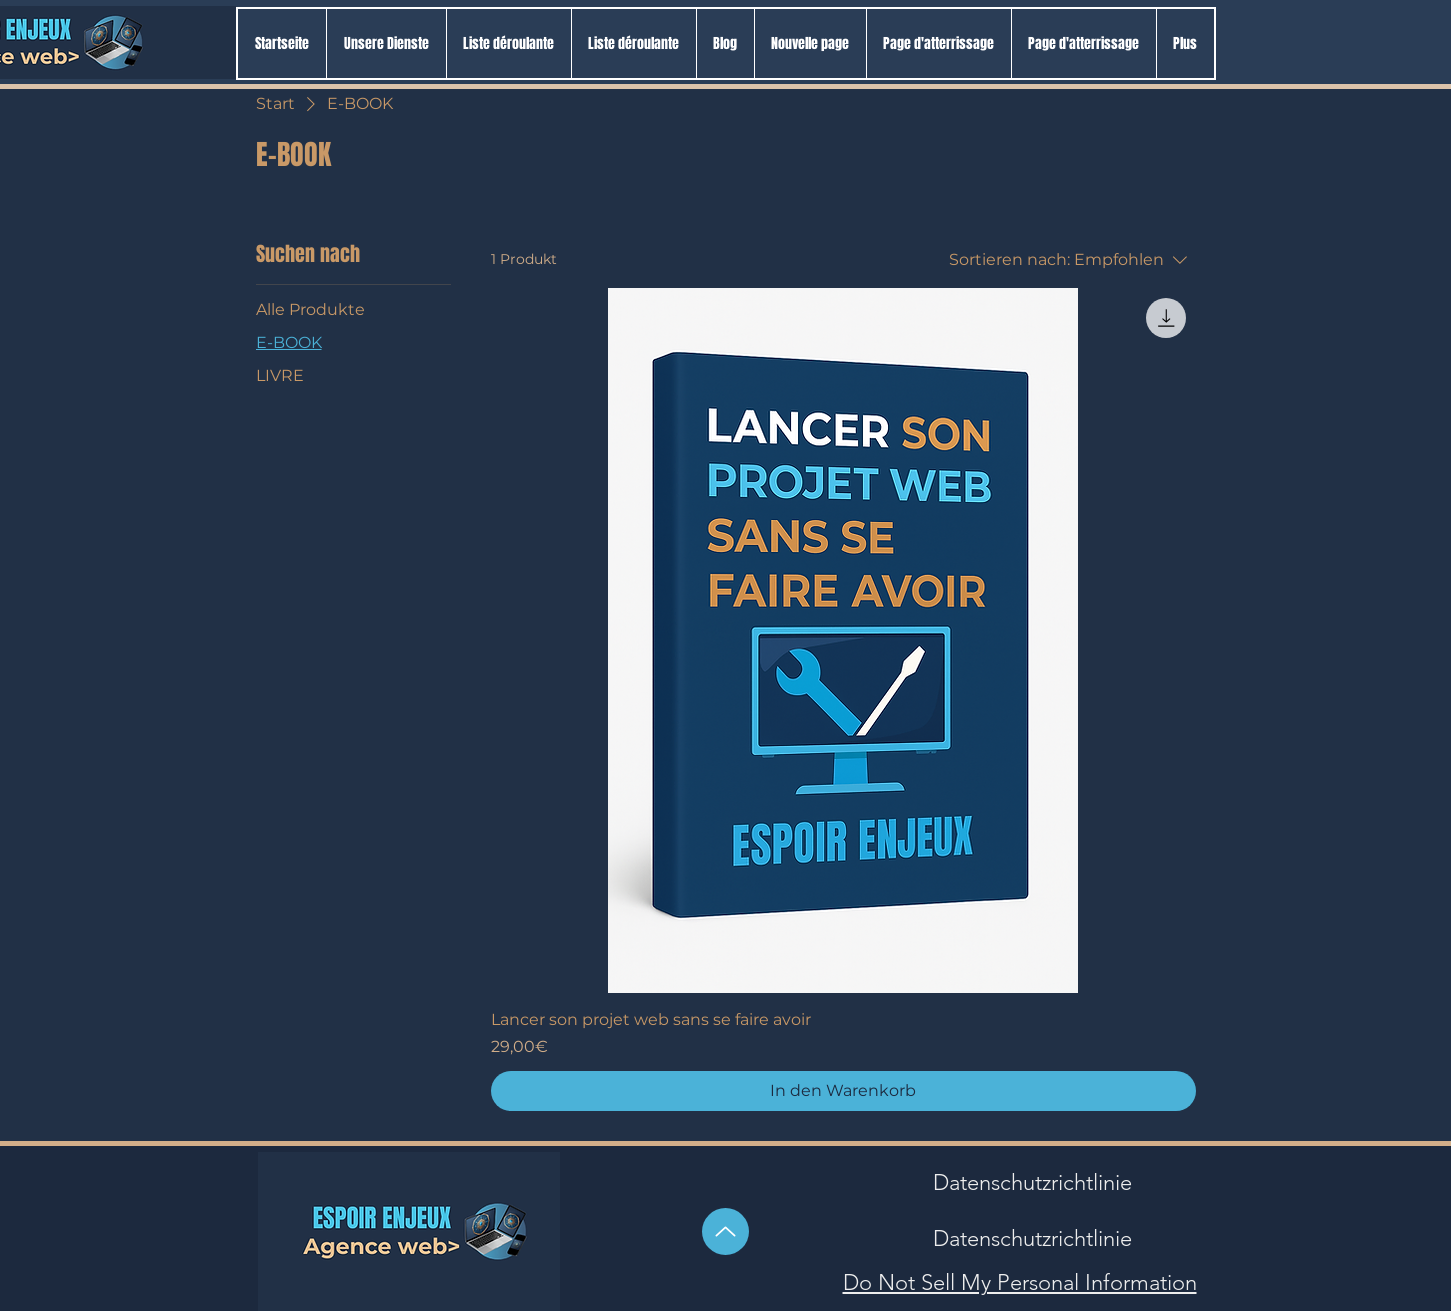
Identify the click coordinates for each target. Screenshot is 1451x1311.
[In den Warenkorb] (843, 1091)
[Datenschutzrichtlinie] (1033, 1183)
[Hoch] (725, 1231)
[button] (508, 43)
